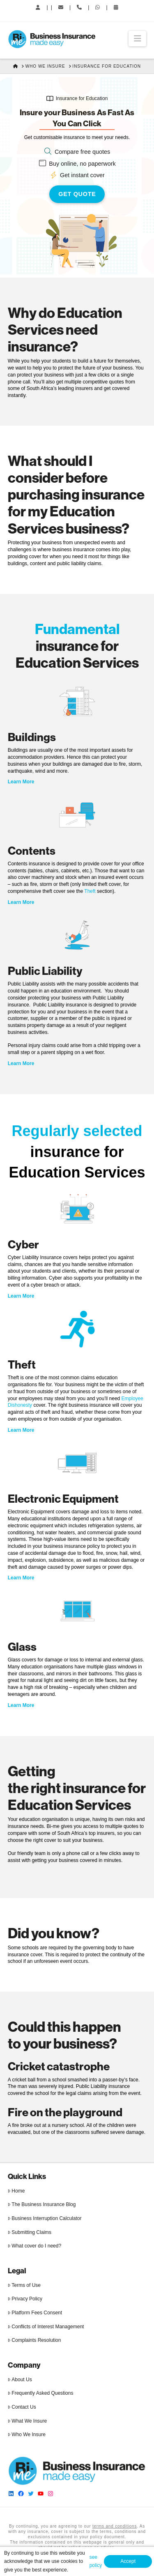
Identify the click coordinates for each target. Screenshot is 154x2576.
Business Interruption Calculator (45, 2218)
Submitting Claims (29, 2232)
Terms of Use (24, 2285)
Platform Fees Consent (35, 2313)
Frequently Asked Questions (41, 2393)
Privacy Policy (25, 2299)
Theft (89, 891)
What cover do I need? (34, 2246)
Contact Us (22, 2407)
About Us (20, 2379)
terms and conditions (114, 2526)
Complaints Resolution (34, 2340)
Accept (128, 2561)
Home (16, 2191)
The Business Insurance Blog (42, 2204)
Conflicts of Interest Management (46, 2327)
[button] (137, 38)
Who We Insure (27, 2434)
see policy (96, 2561)
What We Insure (27, 2421)
